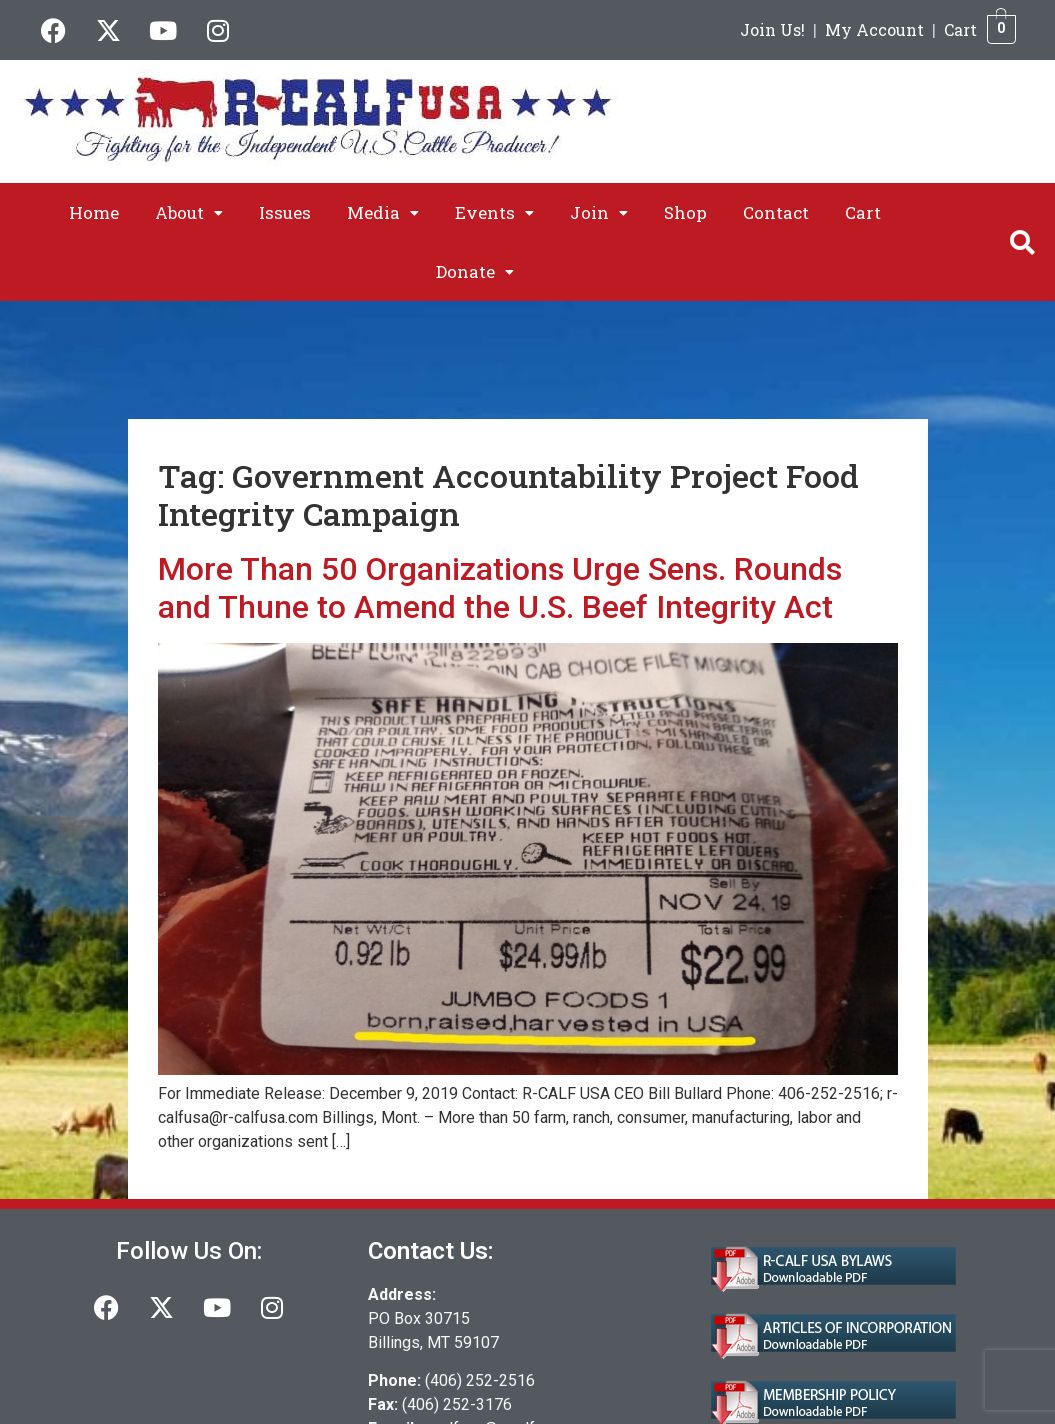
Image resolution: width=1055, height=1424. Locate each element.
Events (494, 212)
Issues (285, 212)
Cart (960, 29)
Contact (776, 212)
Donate (475, 271)
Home (94, 212)
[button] (189, 212)
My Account (874, 29)
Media (383, 212)
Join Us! (772, 29)
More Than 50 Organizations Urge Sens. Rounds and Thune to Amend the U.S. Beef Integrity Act (500, 588)
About (189, 212)
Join (599, 212)
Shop (685, 212)
